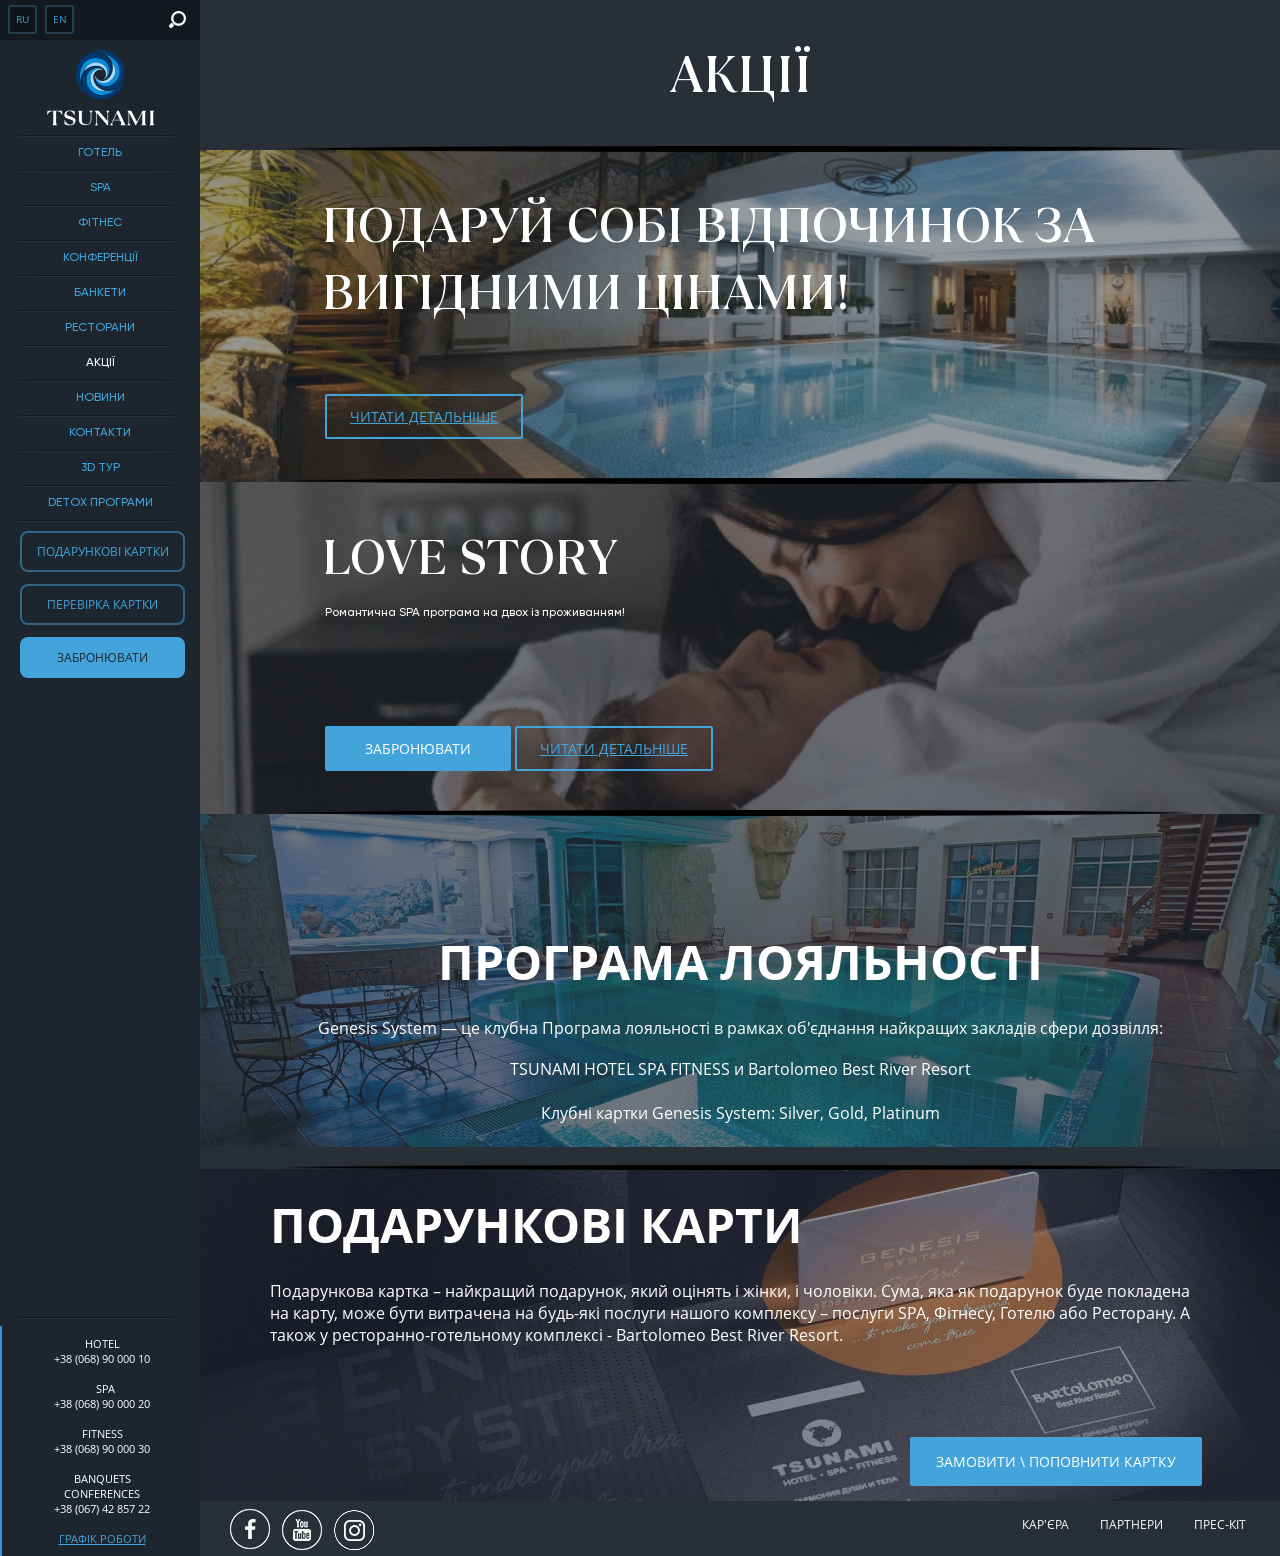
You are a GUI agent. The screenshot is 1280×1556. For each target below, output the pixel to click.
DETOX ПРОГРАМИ (100, 503)
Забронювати (102, 657)
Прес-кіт (1220, 1524)
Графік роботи (102, 1538)
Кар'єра (1045, 1524)
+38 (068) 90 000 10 (102, 1358)
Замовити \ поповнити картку (1056, 1461)
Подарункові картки (103, 551)
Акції (100, 363)
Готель (100, 153)
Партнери (1131, 1524)
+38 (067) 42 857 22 (102, 1508)
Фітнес (100, 223)
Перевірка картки (102, 604)
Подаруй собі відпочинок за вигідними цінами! (707, 259)
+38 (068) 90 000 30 (102, 1448)
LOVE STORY (470, 557)
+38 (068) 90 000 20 (102, 1403)
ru (22, 19)
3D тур (100, 468)
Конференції (100, 258)
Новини (100, 398)
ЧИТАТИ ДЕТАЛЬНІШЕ (424, 416)
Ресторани (100, 328)
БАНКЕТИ (100, 293)
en (60, 19)
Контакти (100, 433)
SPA (100, 188)
